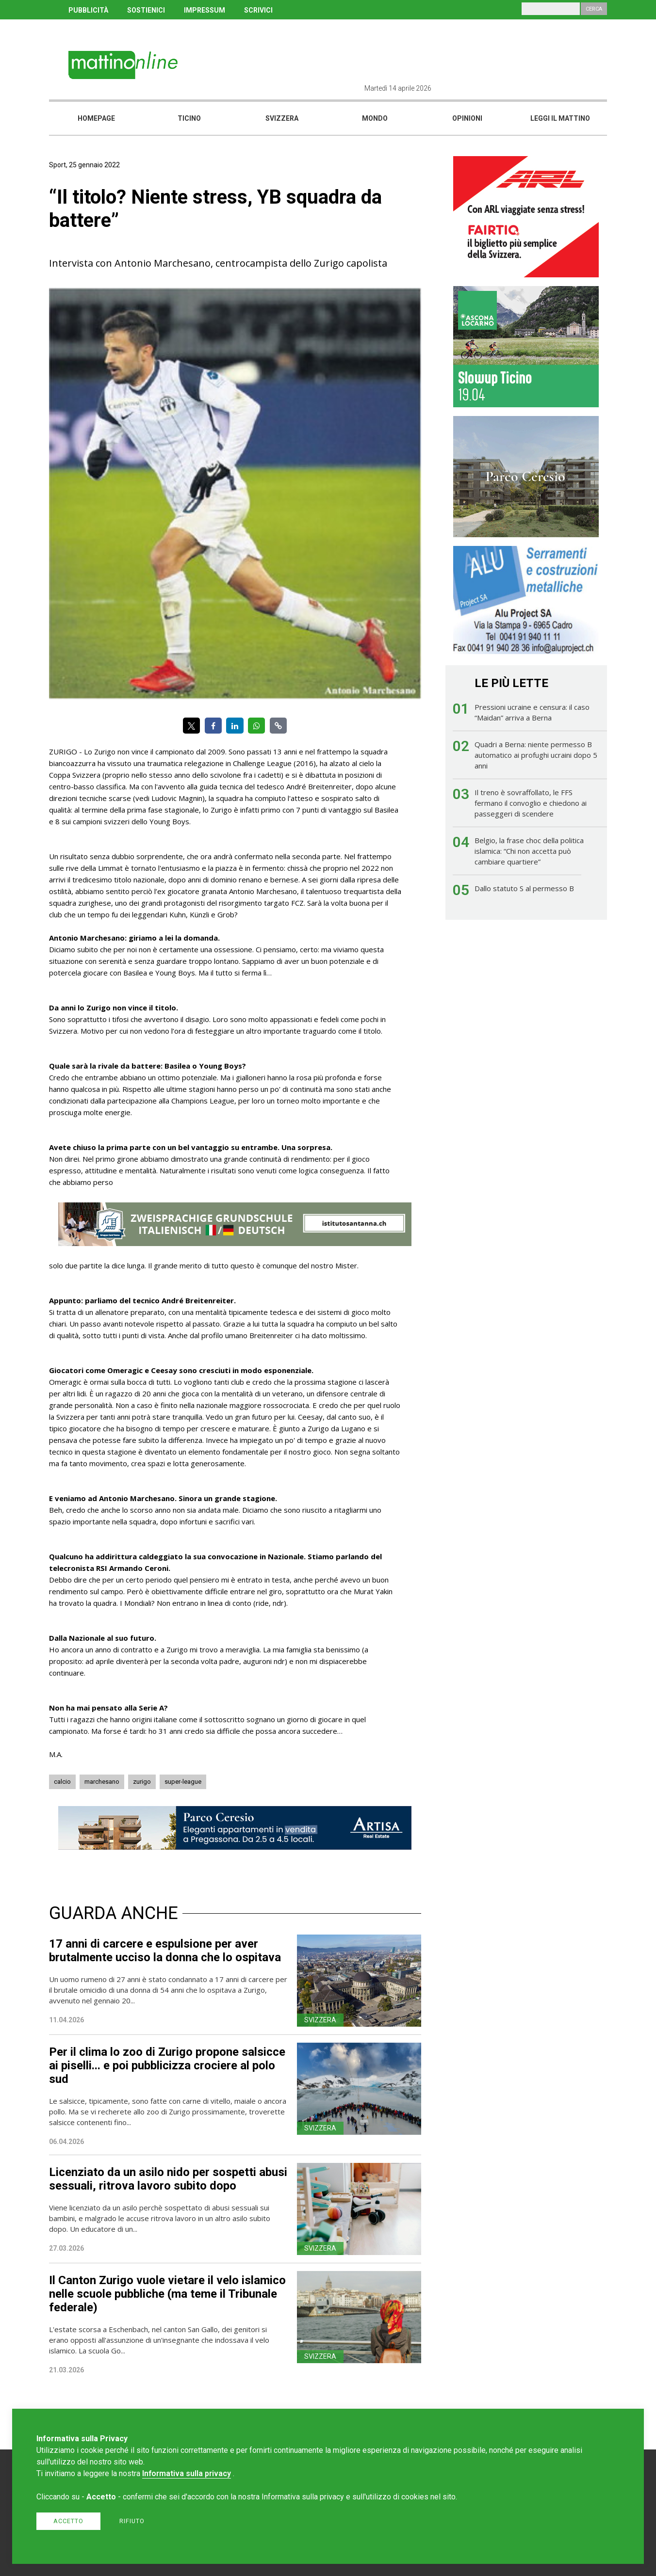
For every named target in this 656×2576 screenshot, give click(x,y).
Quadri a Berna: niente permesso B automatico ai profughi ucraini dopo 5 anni (536, 754)
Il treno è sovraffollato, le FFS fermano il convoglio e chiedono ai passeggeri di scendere (531, 802)
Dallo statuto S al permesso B (524, 888)
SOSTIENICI (146, 10)
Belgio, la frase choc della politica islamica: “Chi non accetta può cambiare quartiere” (529, 850)
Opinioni (467, 118)
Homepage (96, 118)
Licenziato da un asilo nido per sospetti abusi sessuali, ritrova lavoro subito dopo (168, 2178)
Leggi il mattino (560, 118)
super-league (182, 1781)
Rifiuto (132, 2521)
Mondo (375, 118)
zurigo (142, 1781)
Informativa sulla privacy (186, 2473)
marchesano (101, 1781)
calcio (62, 1781)
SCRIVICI (258, 10)
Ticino (189, 118)
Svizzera (281, 118)
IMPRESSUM (204, 10)
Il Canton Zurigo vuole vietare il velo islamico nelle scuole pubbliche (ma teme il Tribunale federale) (167, 2293)
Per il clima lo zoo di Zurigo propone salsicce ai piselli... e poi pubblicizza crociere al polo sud (167, 2065)
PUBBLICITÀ (88, 10)
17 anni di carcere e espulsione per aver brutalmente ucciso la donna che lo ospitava (165, 1950)
